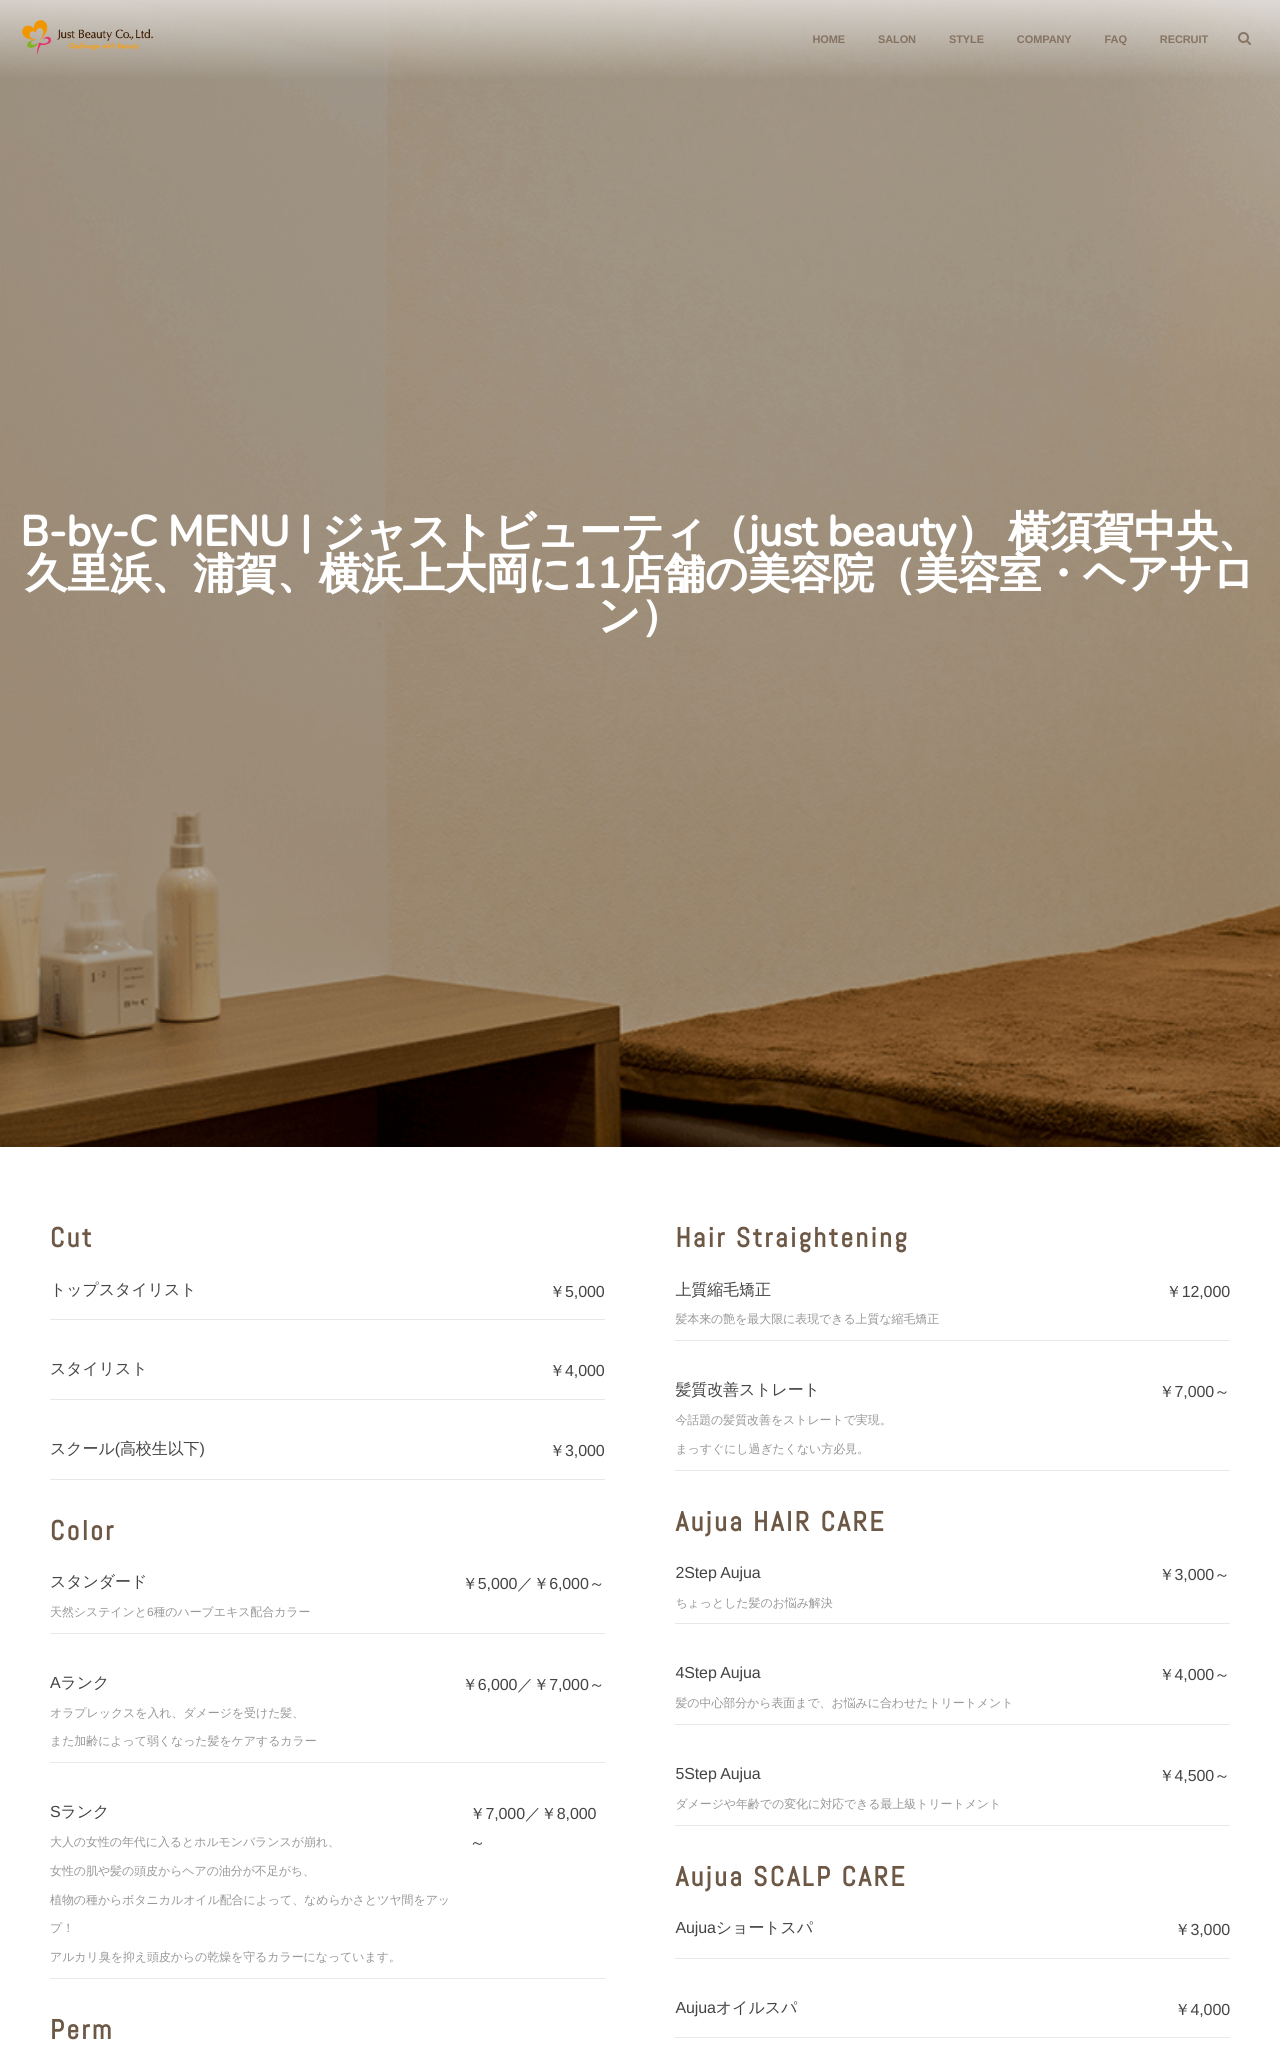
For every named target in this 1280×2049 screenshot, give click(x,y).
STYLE (958, 40)
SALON (889, 40)
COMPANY (1036, 40)
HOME (820, 40)
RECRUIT (1176, 40)
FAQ (1108, 40)
